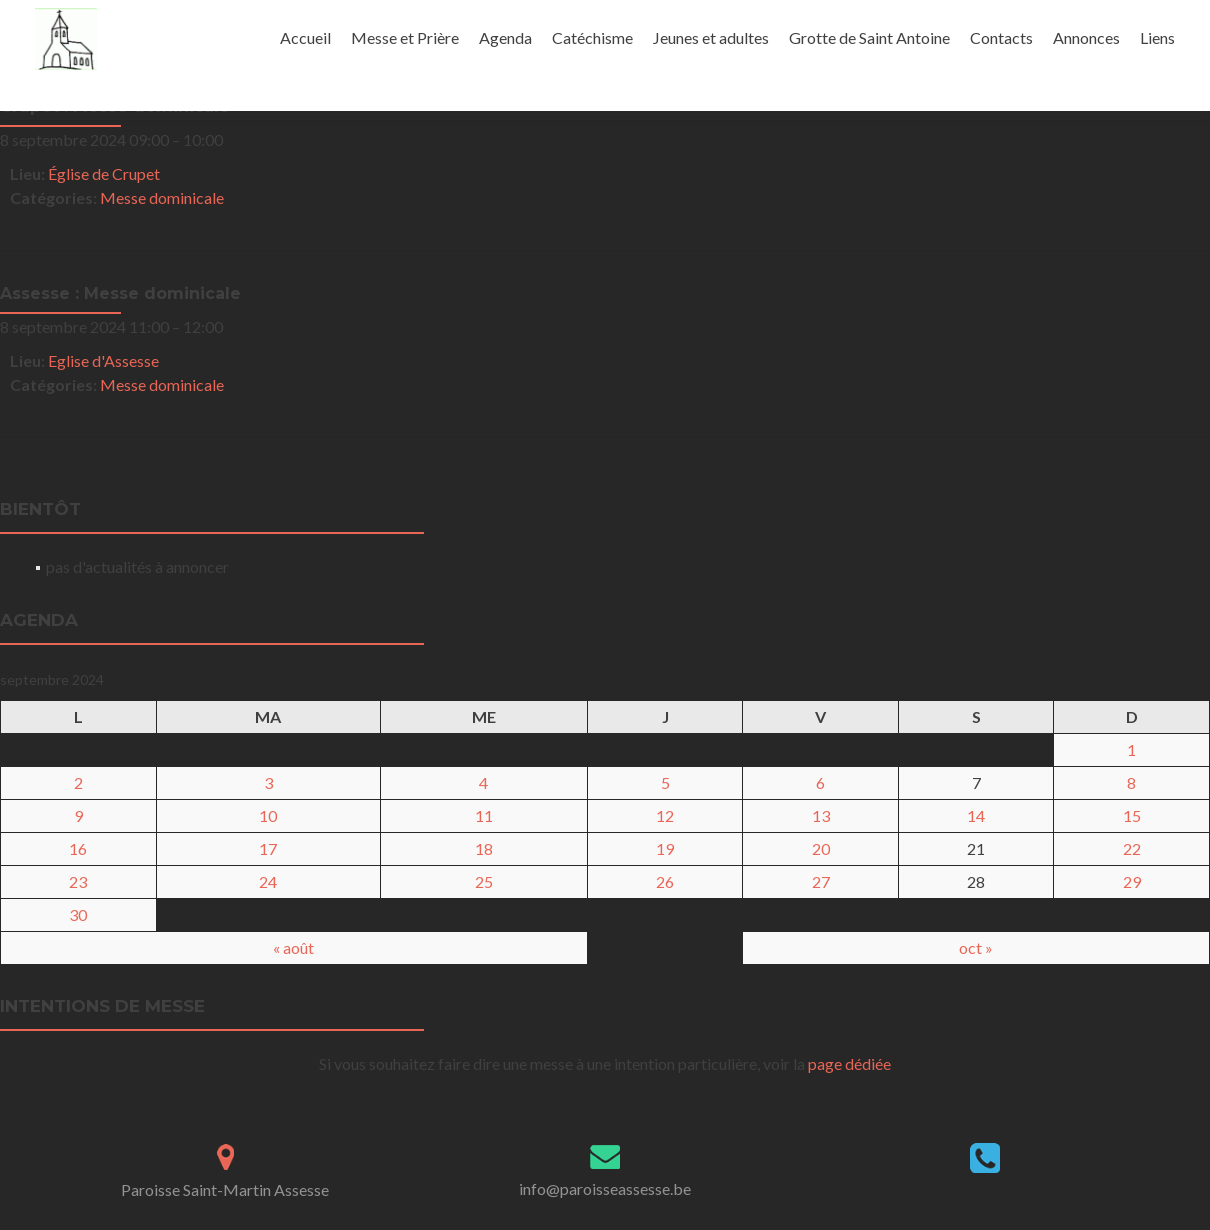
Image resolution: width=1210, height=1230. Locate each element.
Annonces (1086, 37)
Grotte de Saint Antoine (869, 37)
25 (484, 881)
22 (1132, 848)
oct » (976, 947)
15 (1132, 815)
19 (665, 848)
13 (821, 815)
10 (268, 815)
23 (78, 881)
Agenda (505, 37)
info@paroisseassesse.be (605, 1188)
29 (1132, 881)
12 (665, 815)
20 (821, 848)
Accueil (305, 37)
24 (268, 881)
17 (268, 848)
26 (665, 881)
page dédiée (849, 1063)
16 (78, 848)
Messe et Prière (405, 37)
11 (484, 815)
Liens (1157, 37)
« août (293, 947)
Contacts (1001, 37)
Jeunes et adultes (711, 37)
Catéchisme (592, 37)
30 (78, 914)
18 (484, 848)
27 (821, 881)
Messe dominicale (162, 197)
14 (976, 815)
